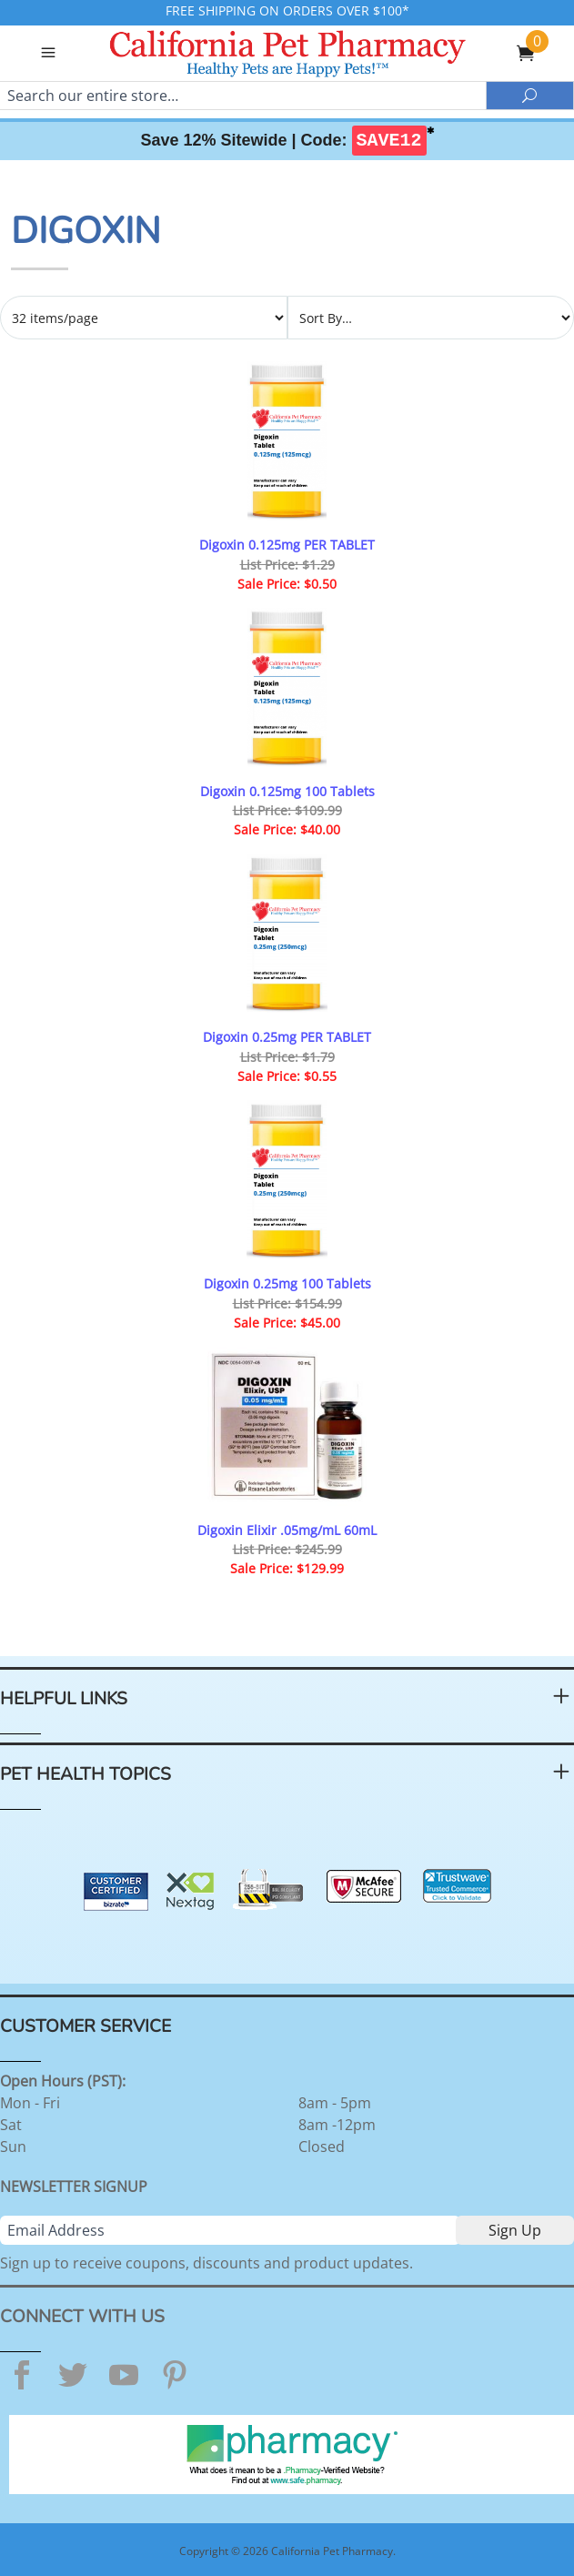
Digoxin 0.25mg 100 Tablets (287, 1283)
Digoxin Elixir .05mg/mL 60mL (287, 1530)
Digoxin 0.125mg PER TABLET (287, 544)
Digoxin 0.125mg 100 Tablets (287, 791)
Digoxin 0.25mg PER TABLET (287, 1037)
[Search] (243, 95)
